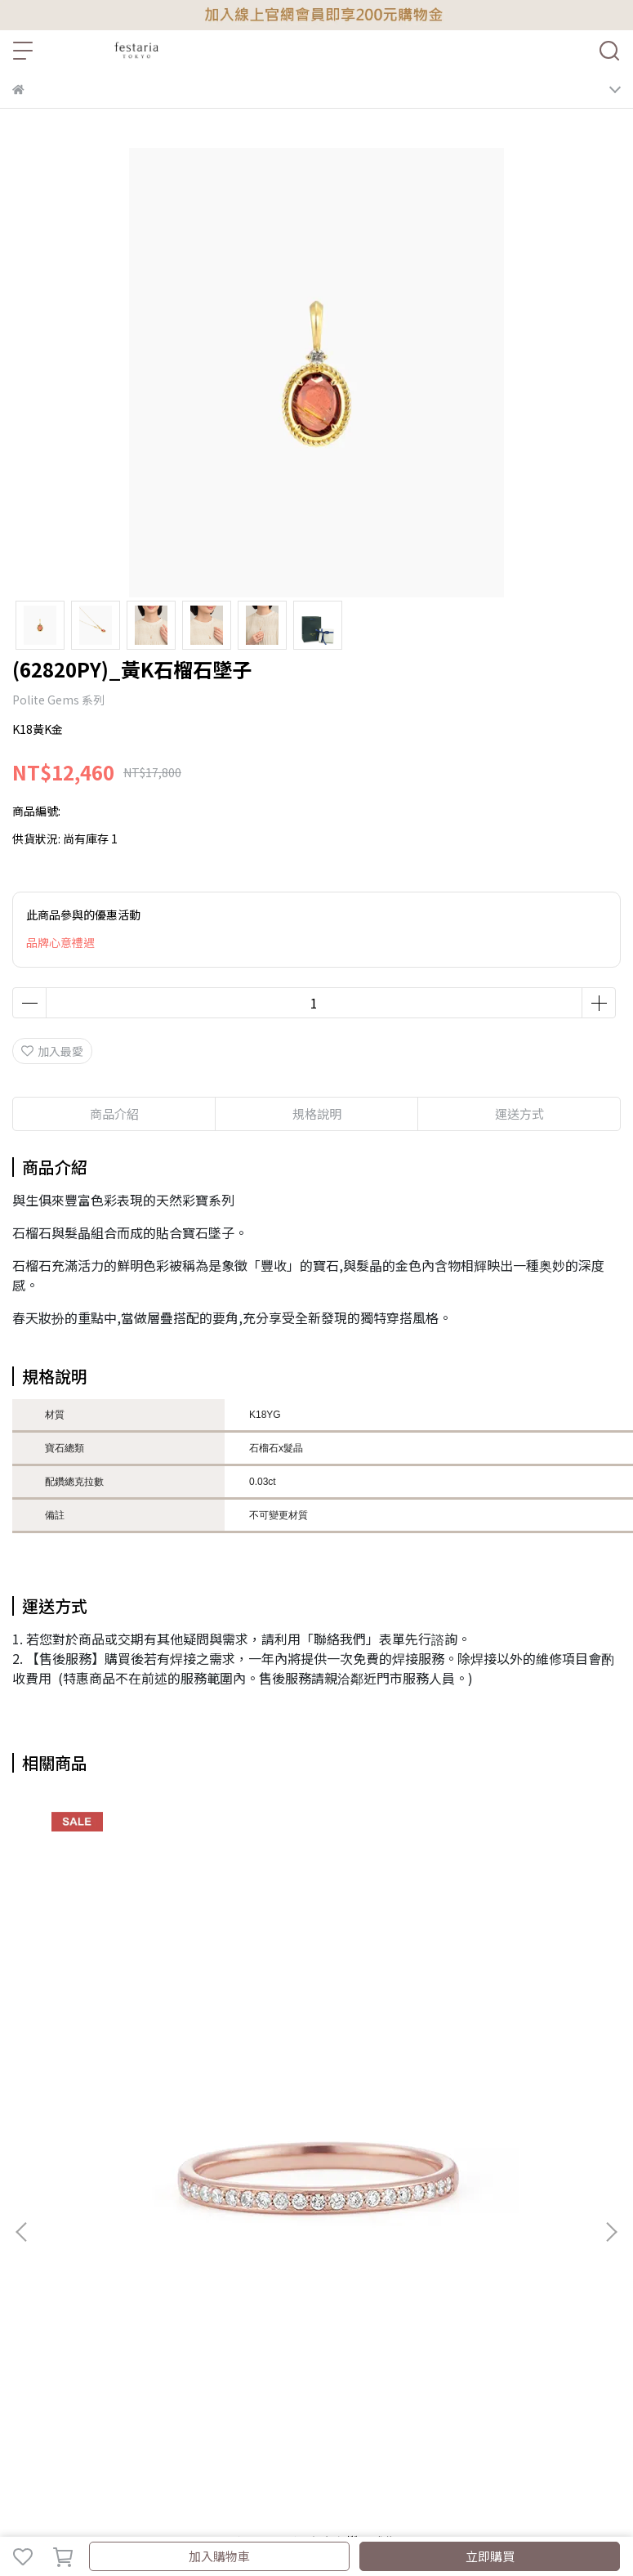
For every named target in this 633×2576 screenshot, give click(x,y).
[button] (611, 2232)
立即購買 (490, 2556)
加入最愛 (52, 1051)
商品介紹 (114, 1113)
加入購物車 (219, 2556)
